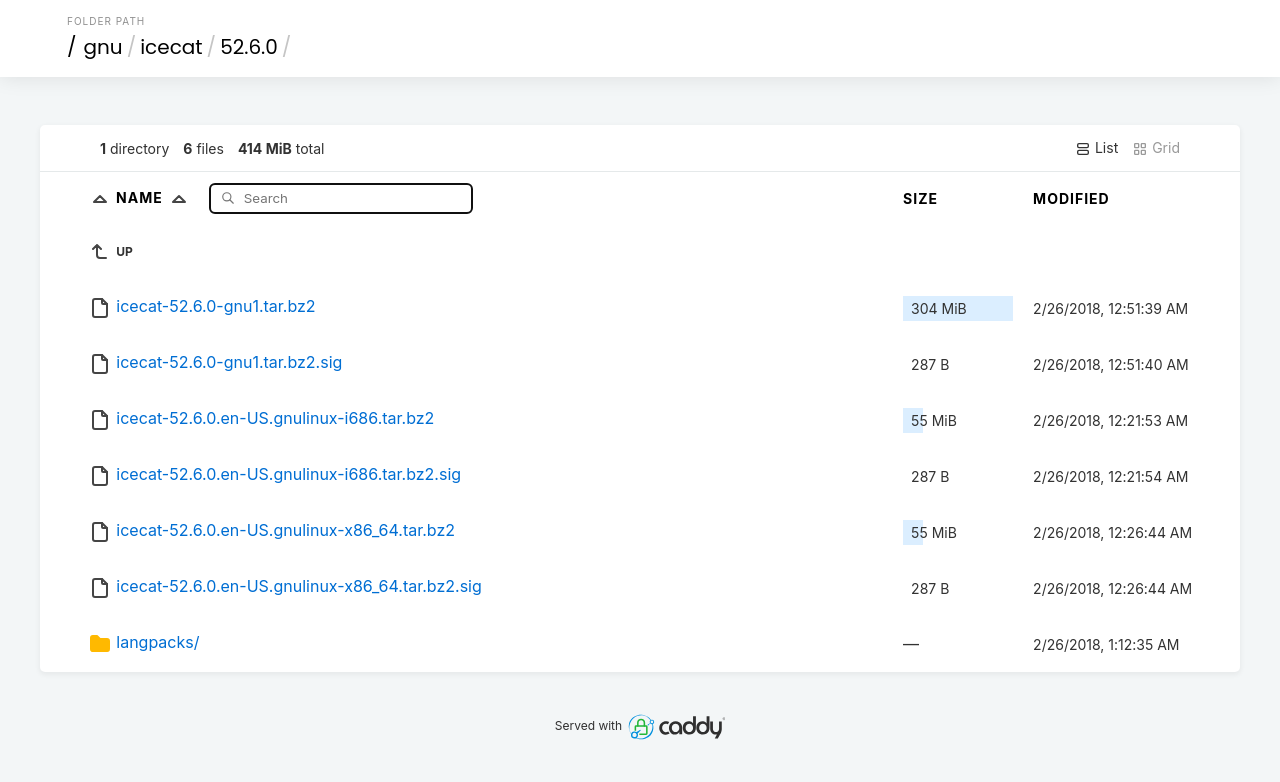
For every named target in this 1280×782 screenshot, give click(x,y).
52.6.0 (249, 47)
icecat (171, 47)
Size (920, 198)
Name (155, 197)
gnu (103, 47)
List (1096, 148)
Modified (1071, 198)
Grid (1156, 148)
